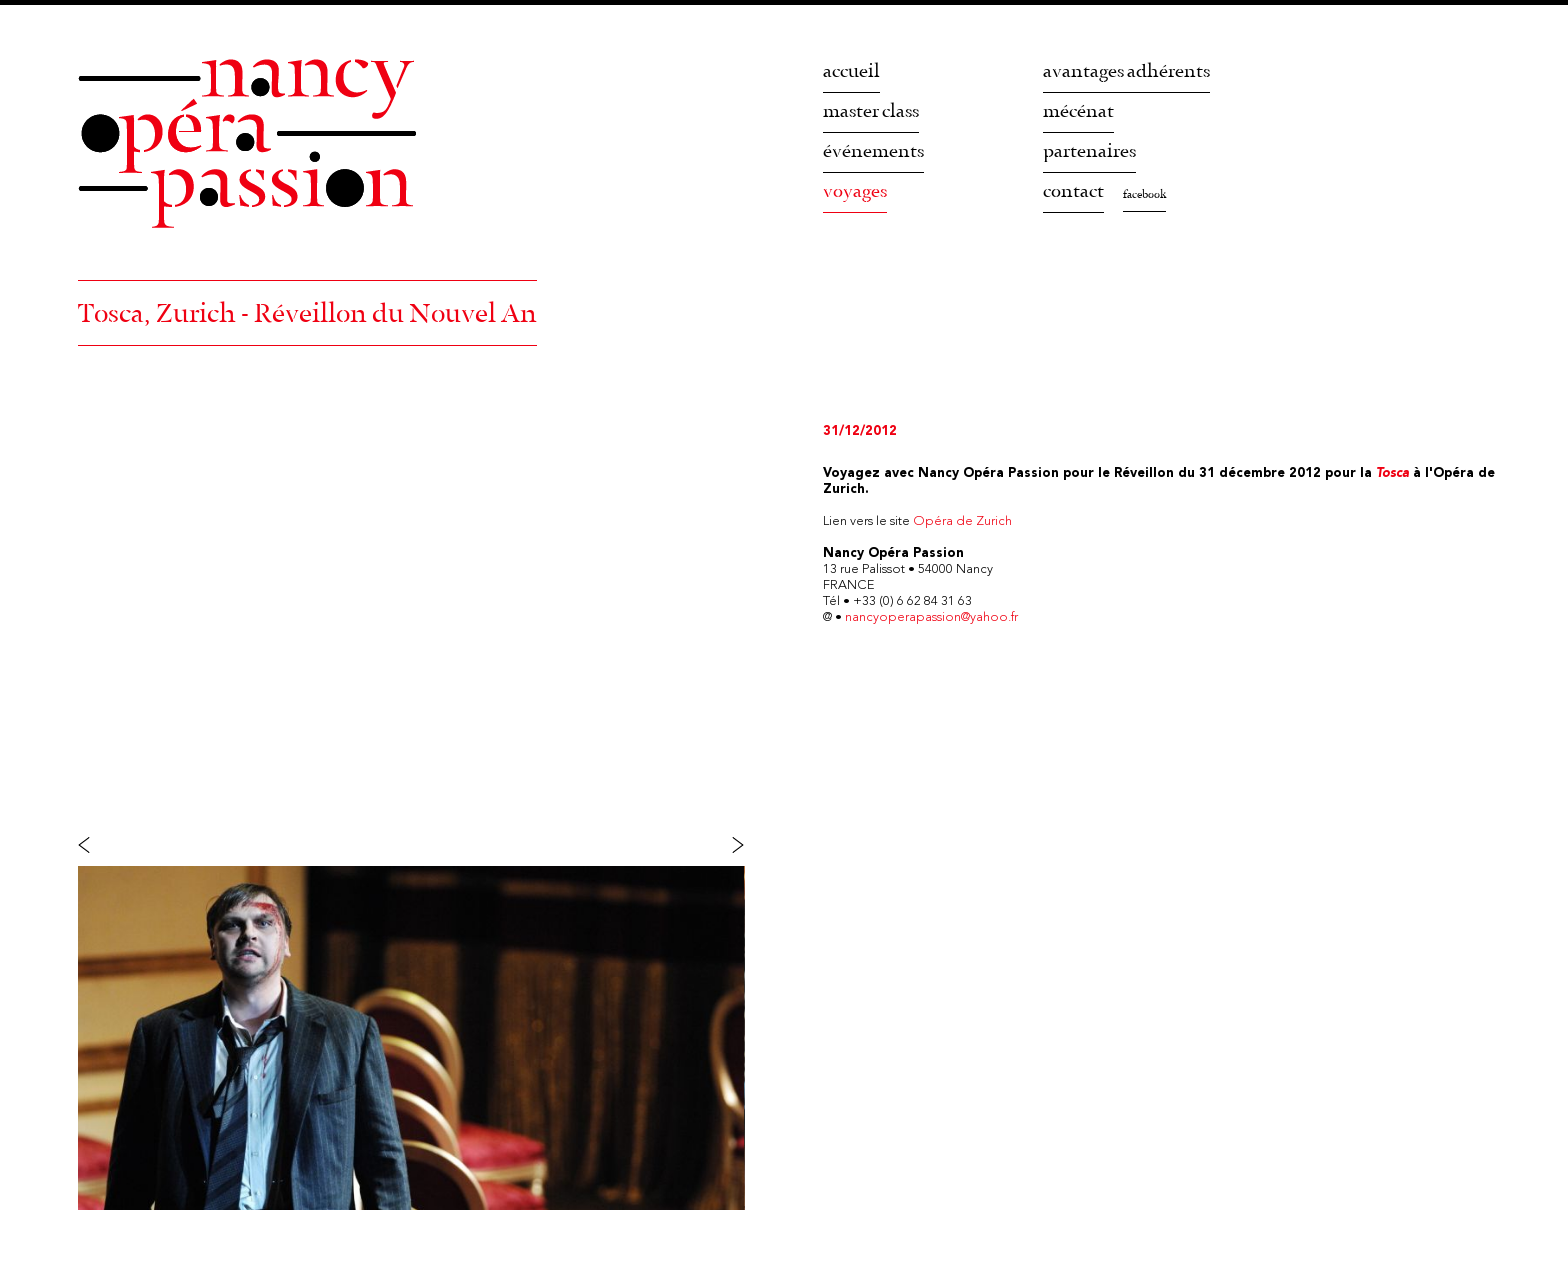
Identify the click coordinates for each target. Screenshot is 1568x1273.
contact (1073, 191)
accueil (851, 71)
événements (873, 151)
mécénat (1078, 111)
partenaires (1089, 151)
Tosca (1392, 473)
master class (871, 111)
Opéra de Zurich (962, 521)
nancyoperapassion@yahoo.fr (931, 617)
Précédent (105, 844)
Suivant (717, 844)
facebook (1144, 195)
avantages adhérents (1126, 71)
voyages (855, 191)
